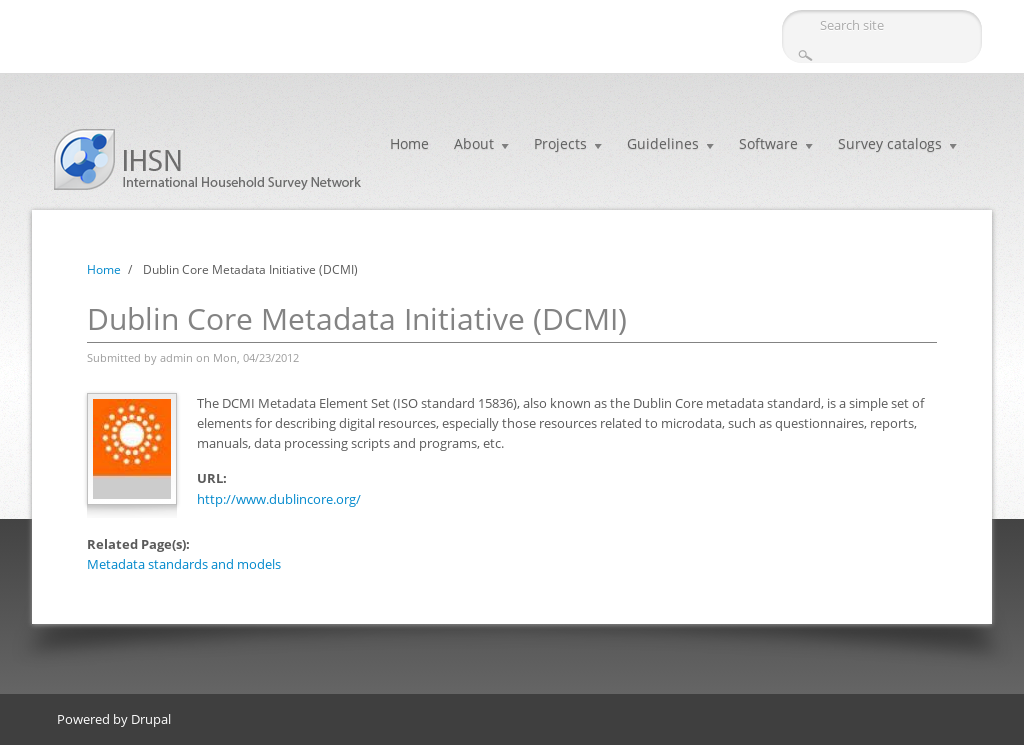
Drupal (151, 719)
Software (768, 143)
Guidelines (663, 143)
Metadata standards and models (184, 564)
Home (409, 143)
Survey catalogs (890, 143)
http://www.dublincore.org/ (279, 499)
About (474, 143)
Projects (560, 143)
